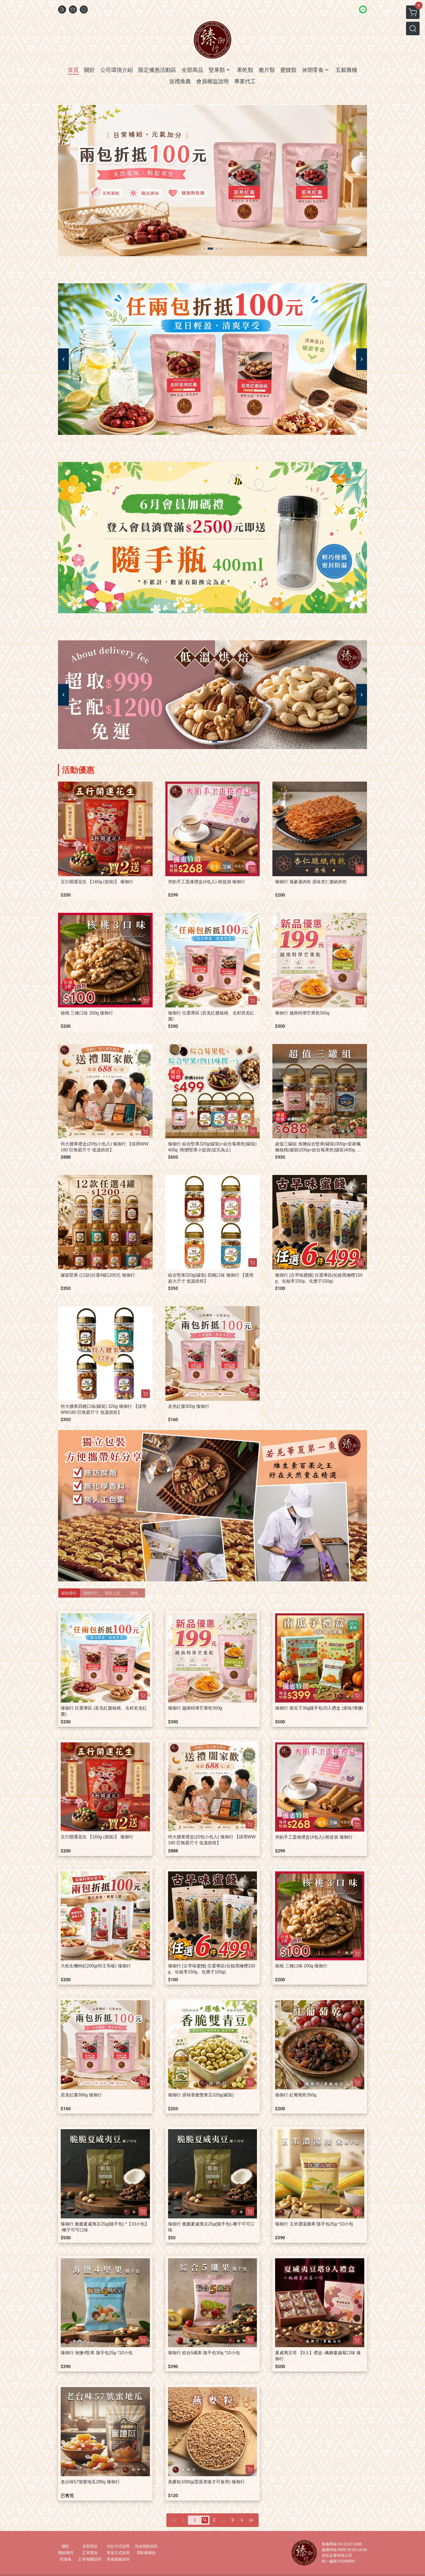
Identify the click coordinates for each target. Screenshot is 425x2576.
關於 (65, 2546)
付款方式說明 (118, 2546)
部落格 (65, 2559)
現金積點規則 (146, 2546)
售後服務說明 (118, 2559)
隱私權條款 (146, 2553)
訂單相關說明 (90, 2559)
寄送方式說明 (118, 2553)
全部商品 (90, 2546)
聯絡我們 (65, 2553)
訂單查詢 (90, 2553)
